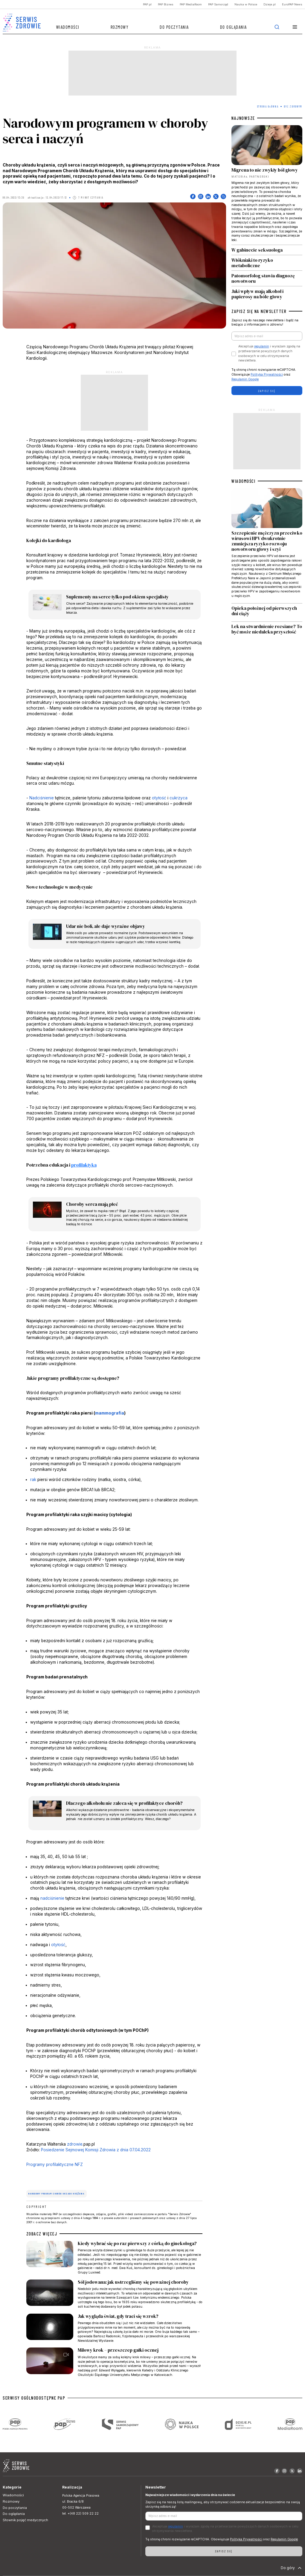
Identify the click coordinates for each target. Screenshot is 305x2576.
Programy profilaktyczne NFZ (54, 2164)
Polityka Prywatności (267, 374)
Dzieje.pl (269, 4)
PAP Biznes (165, 4)
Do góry (292, 2568)
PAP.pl (147, 4)
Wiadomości (68, 27)
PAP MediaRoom (191, 4)
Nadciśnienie (41, 797)
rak (33, 1479)
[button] (295, 27)
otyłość (159, 797)
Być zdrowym (293, 106)
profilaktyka (84, 1165)
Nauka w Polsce (245, 4)
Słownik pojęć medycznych (25, 2520)
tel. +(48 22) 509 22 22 (80, 2514)
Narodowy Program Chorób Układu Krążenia (56, 2193)
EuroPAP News (292, 4)
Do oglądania (233, 27)
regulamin (261, 346)
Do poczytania (174, 27)
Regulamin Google (245, 379)
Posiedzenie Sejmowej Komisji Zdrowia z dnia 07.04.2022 (96, 2149)
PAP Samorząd (218, 4)
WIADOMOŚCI (243, 481)
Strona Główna (268, 106)
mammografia (109, 1413)
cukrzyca (178, 797)
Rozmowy (120, 27)
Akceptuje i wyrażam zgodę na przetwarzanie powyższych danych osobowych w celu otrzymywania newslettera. (269, 353)
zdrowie (75, 2144)
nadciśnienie (52, 1898)
